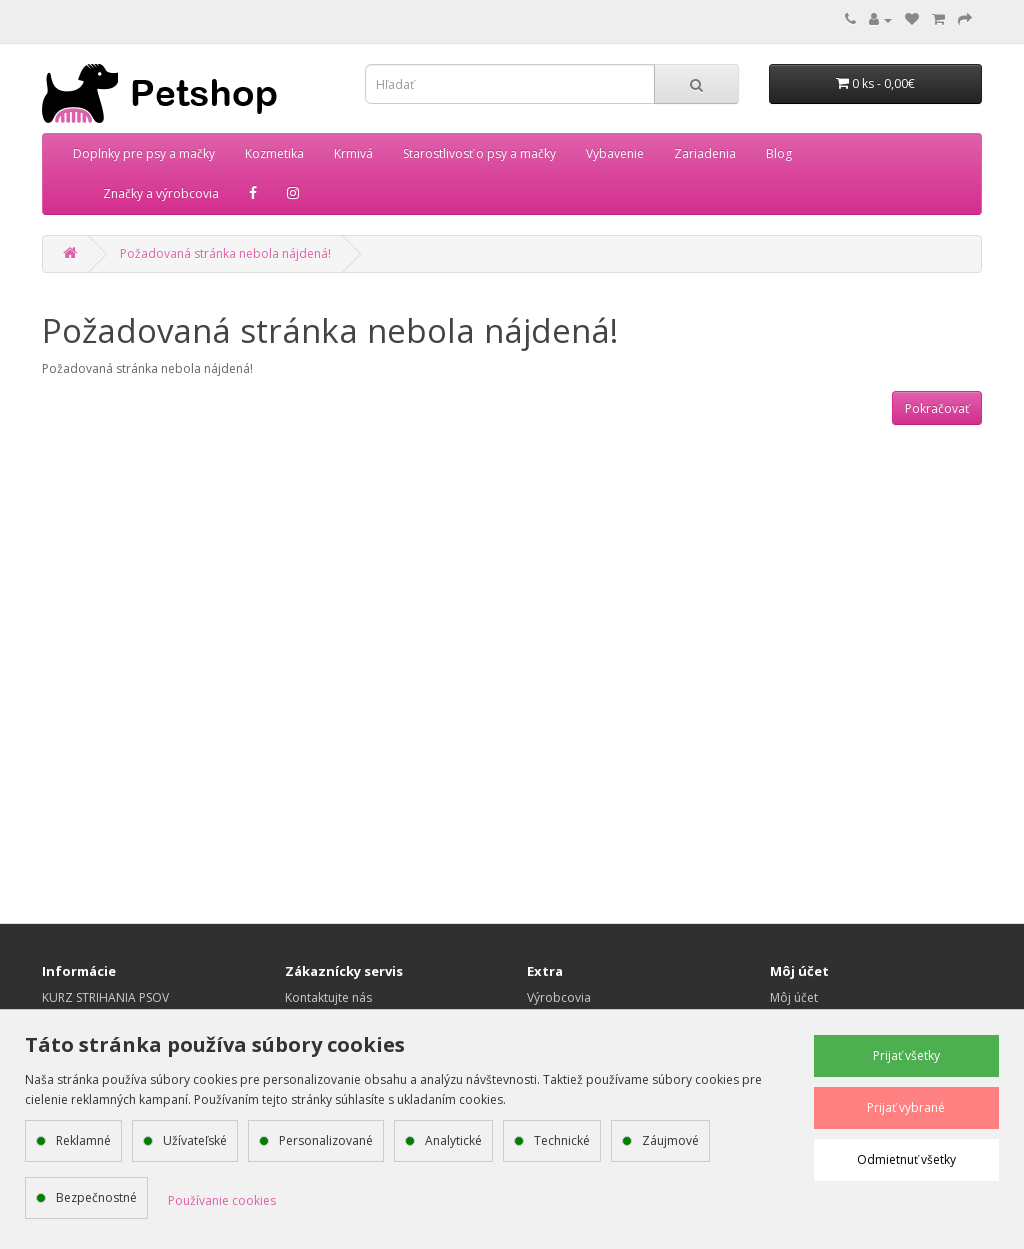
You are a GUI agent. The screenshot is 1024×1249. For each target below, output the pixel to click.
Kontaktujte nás (328, 997)
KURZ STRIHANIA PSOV (105, 997)
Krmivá (353, 153)
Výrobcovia (559, 997)
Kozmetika (274, 153)
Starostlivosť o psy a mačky (479, 153)
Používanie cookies (222, 1200)
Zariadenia (705, 153)
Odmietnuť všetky (906, 1159)
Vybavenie (615, 153)
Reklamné (83, 1140)
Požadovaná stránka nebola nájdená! (225, 253)
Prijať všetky (906, 1055)
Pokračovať (937, 408)
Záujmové (670, 1140)
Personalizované (326, 1140)
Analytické (453, 1140)
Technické (562, 1140)
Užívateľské (195, 1140)
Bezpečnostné (96, 1197)
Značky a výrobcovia (161, 193)
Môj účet (794, 997)
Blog (779, 153)
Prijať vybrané (906, 1107)
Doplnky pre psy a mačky (144, 153)
